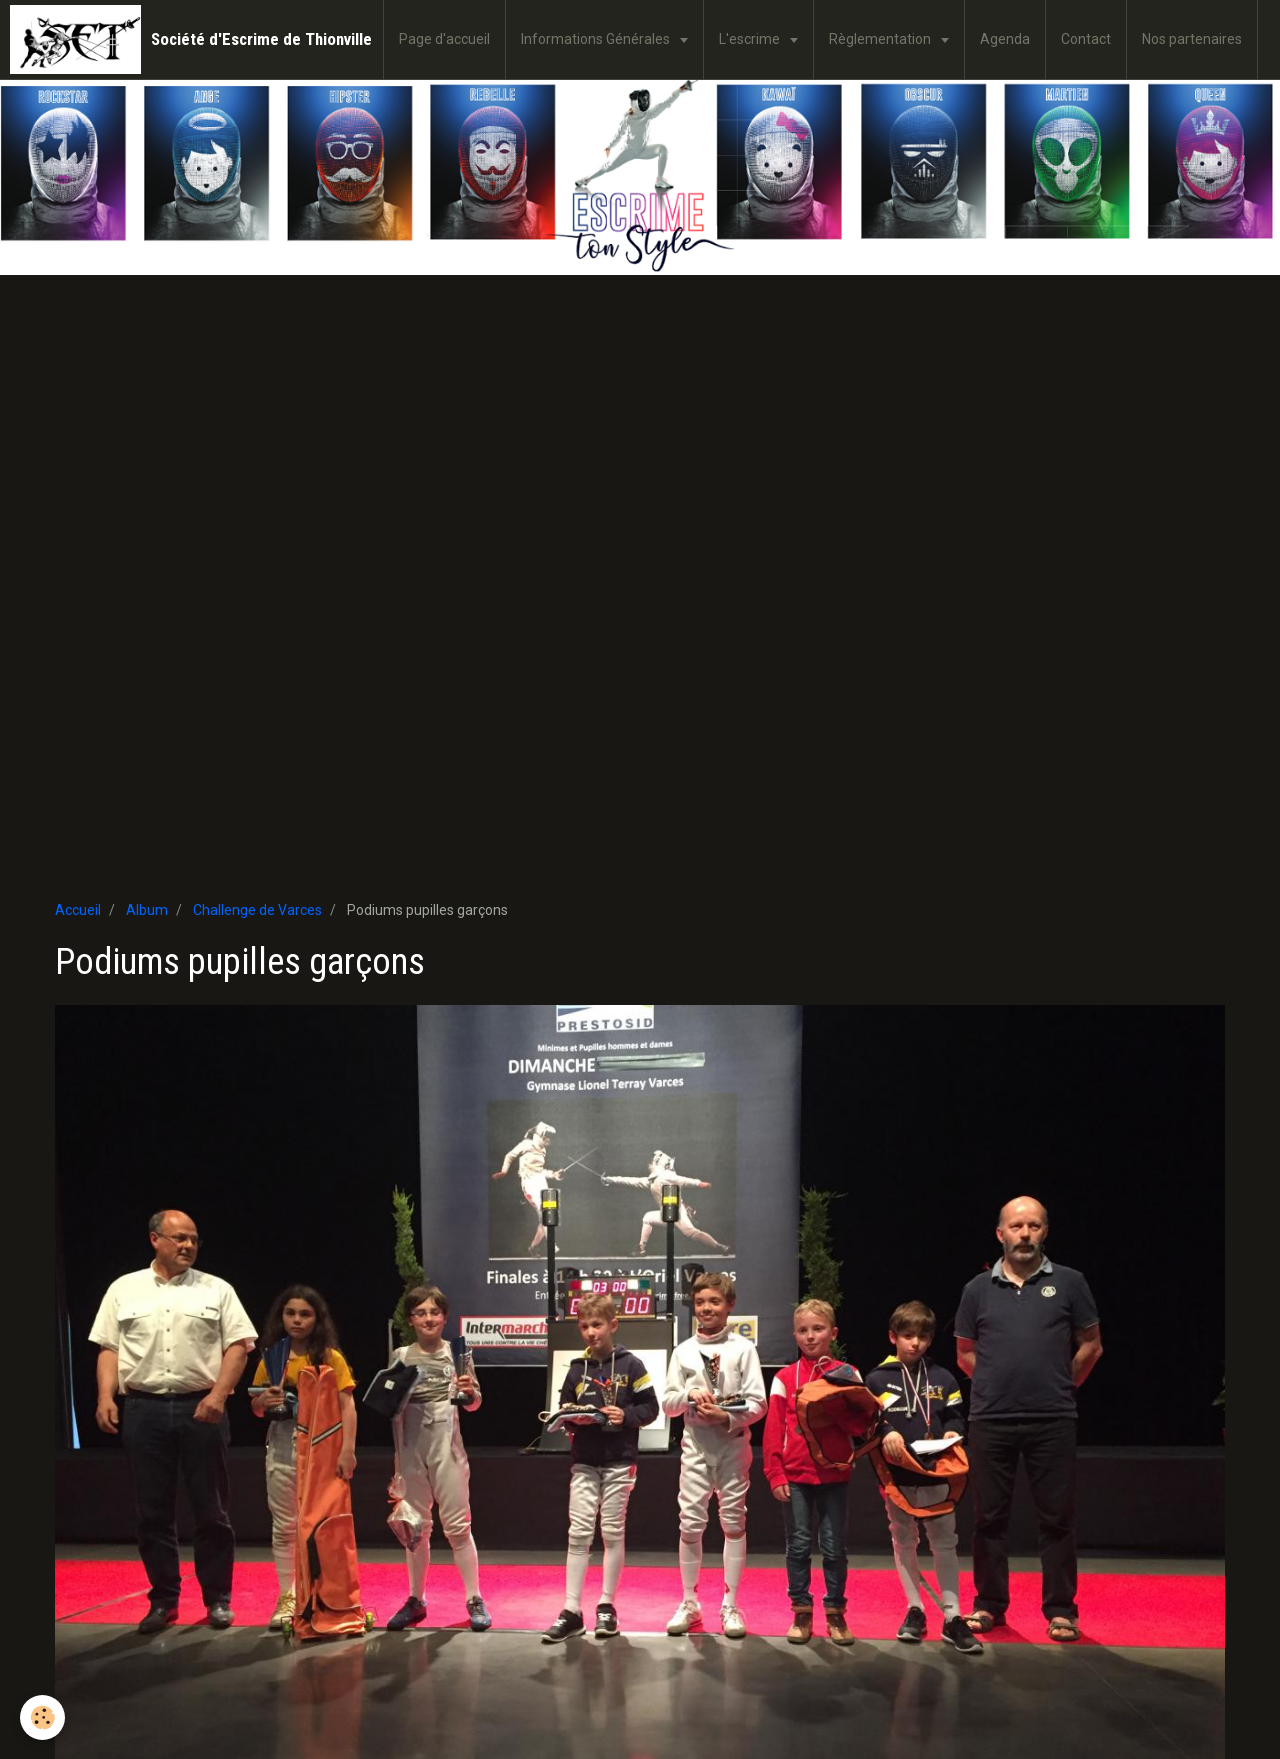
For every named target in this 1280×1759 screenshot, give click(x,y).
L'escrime (751, 39)
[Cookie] (42, 1717)
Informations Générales (597, 39)
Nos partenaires (1192, 39)
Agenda (1005, 39)
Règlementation (881, 39)
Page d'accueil (444, 39)
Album (147, 910)
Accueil (78, 910)
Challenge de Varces (257, 910)
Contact (1086, 39)
